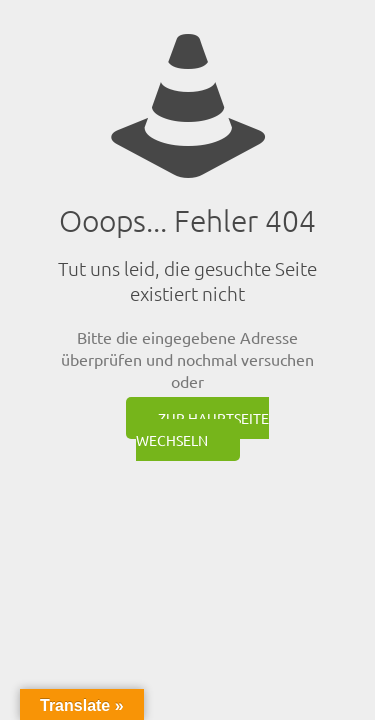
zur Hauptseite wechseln (203, 429)
